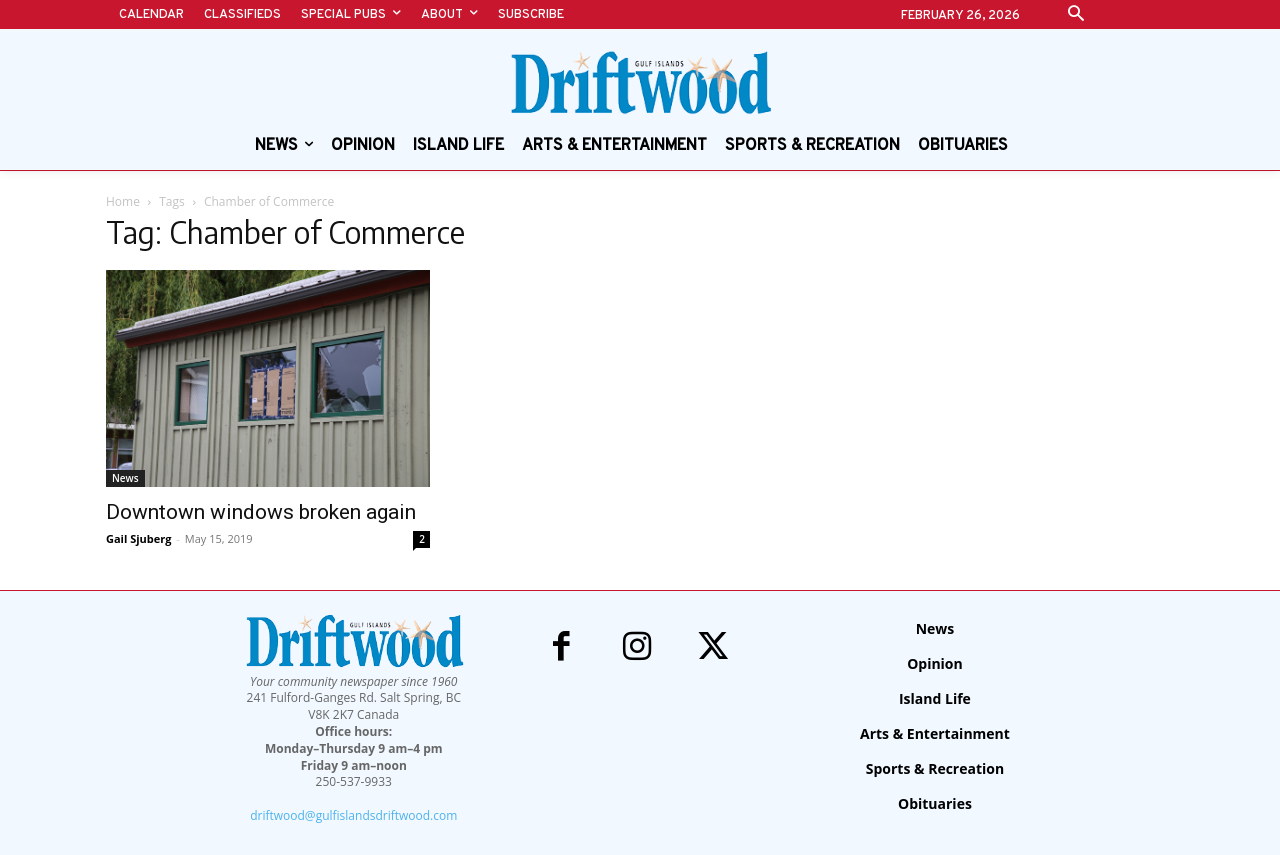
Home (123, 201)
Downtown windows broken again (261, 512)
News (125, 478)
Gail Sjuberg (139, 538)
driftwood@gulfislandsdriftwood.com (353, 815)
